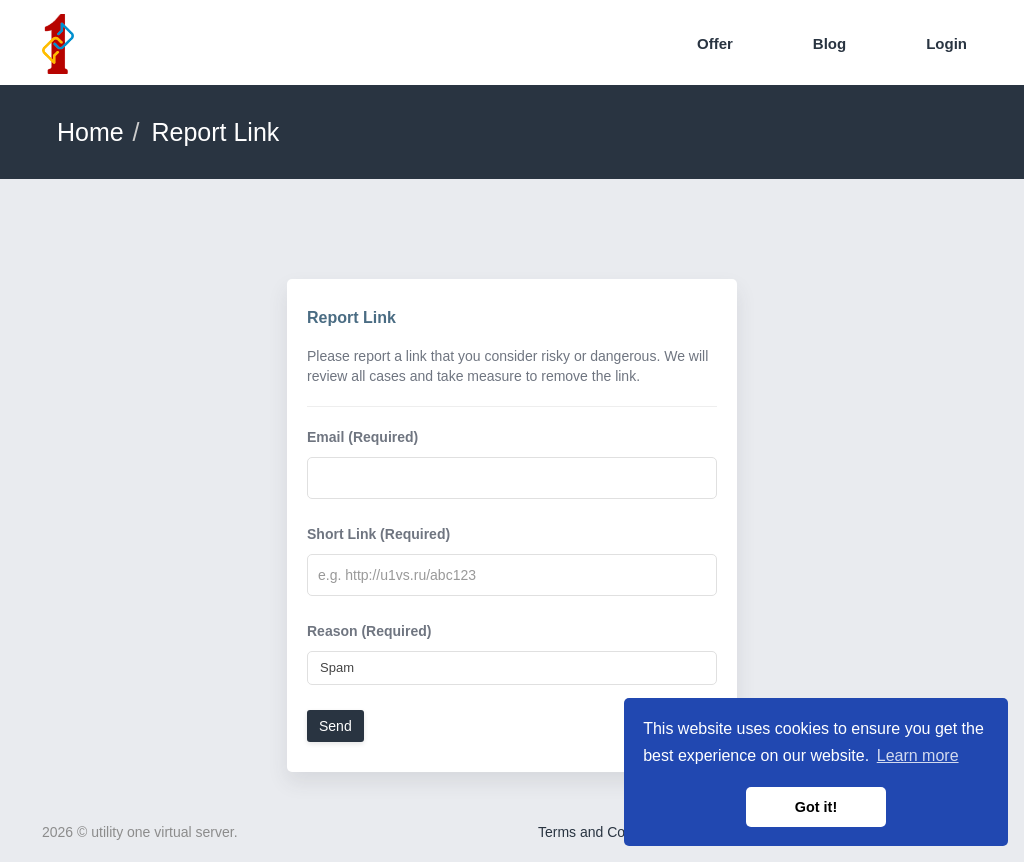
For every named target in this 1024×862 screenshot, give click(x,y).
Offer (715, 43)
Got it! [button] (816, 807)
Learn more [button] (918, 755)
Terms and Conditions (605, 832)
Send (335, 726)
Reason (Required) (369, 631)
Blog (829, 43)
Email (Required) (362, 437)
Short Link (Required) (378, 534)
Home (90, 132)
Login (946, 43)
